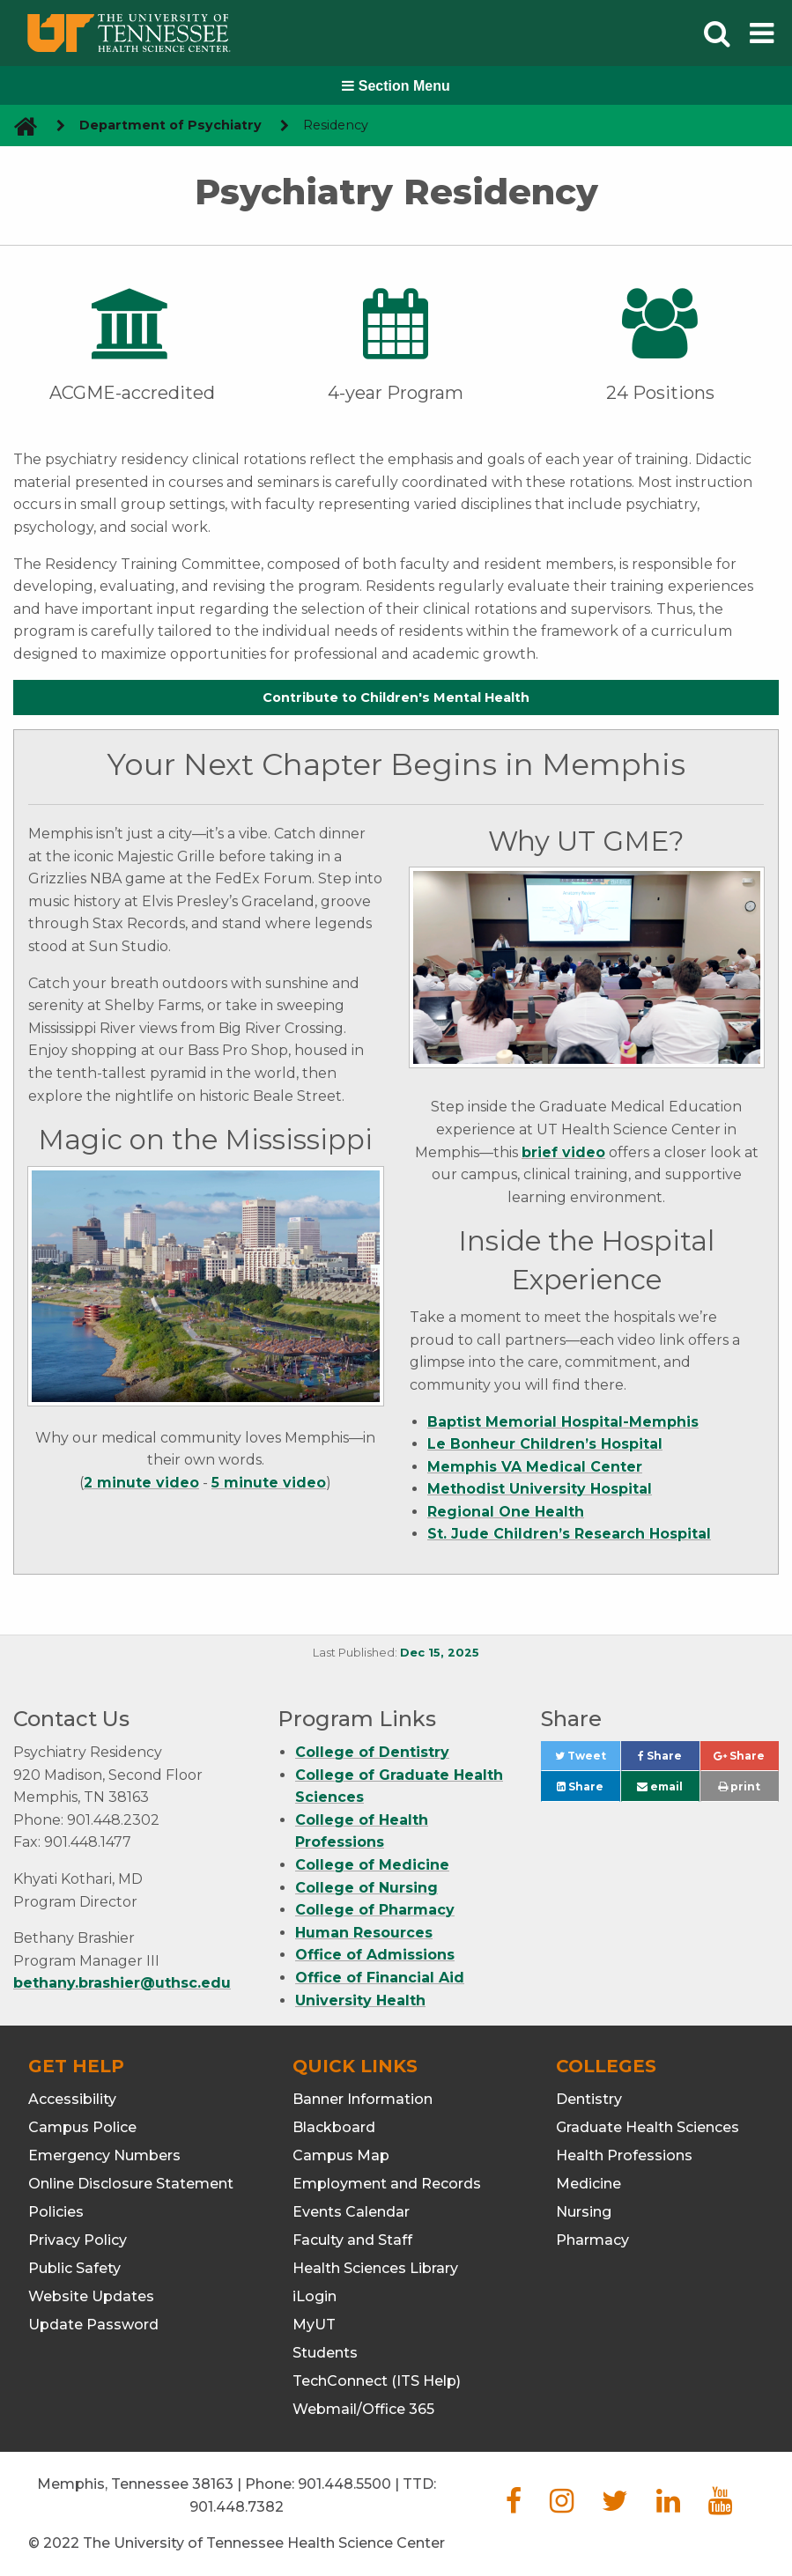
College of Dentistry (372, 1752)
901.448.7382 (236, 2506)
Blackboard (333, 2127)
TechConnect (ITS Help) (376, 2381)
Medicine (588, 2183)
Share (668, 1760)
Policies (56, 2211)
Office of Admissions (375, 1954)
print (739, 1786)
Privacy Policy (77, 2240)
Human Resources (364, 1932)
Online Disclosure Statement (130, 2183)
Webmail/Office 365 (363, 2409)
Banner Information (362, 2099)
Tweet (587, 1760)
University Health (360, 2000)
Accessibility (72, 2099)
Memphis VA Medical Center (534, 1466)
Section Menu (395, 85)
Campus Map (340, 2155)
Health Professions (624, 2155)
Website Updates (91, 2296)
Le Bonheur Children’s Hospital (544, 1444)
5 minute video (268, 1482)
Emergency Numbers (104, 2155)
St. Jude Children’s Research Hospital (569, 1533)
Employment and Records (386, 2183)
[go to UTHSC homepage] (19, 125)
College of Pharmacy (375, 1909)
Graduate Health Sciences (647, 2127)
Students (325, 2352)
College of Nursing (366, 1887)
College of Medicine (372, 1864)
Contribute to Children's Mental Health (396, 697)
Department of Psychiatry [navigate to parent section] (170, 125)
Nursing (583, 2211)
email (660, 1786)
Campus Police (82, 2127)
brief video (563, 1152)
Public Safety (74, 2268)
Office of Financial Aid (379, 1977)
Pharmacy (592, 2240)
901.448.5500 (344, 2484)
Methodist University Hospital (539, 1488)
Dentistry (589, 2099)
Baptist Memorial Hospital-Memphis (563, 1421)
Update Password (93, 2324)
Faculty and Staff (352, 2240)
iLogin (314, 2296)
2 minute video (141, 1482)
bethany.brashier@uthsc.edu (122, 1982)
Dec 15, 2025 (439, 1652)
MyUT (314, 2324)
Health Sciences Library (375, 2268)
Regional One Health (505, 1511)
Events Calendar (351, 2211)
